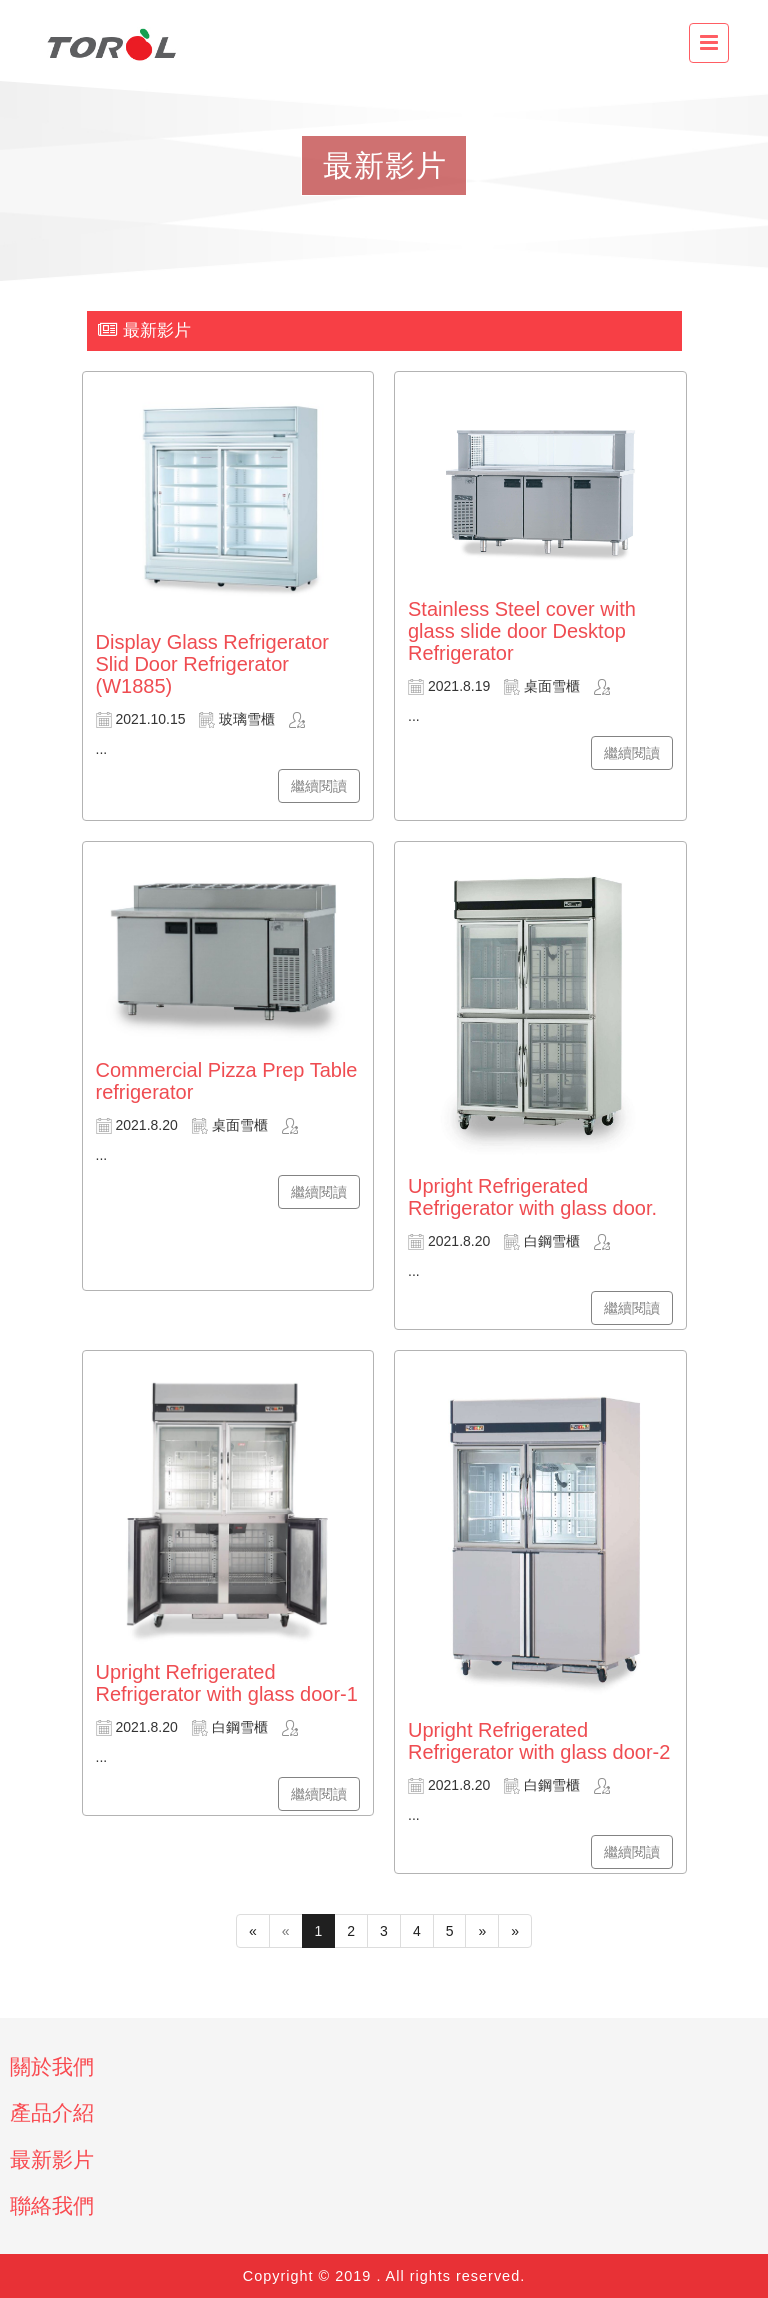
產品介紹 (52, 2112)
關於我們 (52, 2066)
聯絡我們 (52, 2205)
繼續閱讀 (319, 786)
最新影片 (52, 2159)
